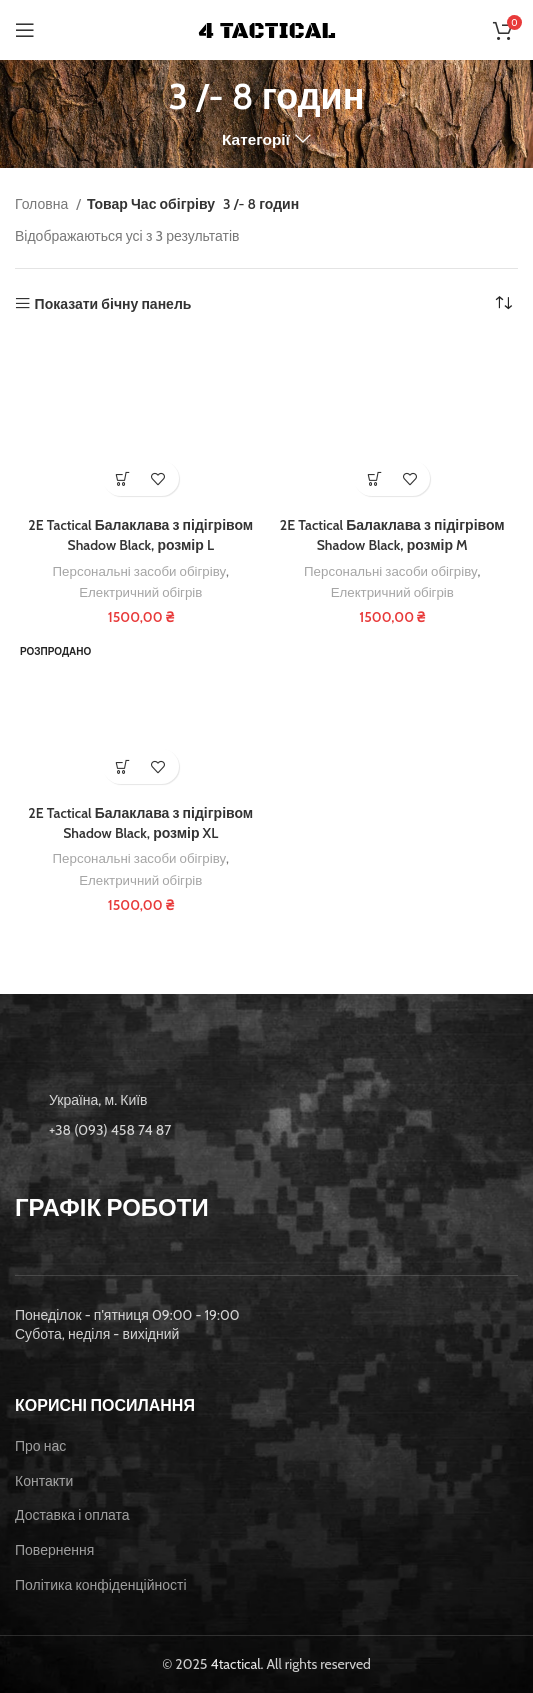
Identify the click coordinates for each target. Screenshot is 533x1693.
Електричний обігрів (140, 592)
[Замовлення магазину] (503, 304)
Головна (43, 204)
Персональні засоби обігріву (140, 571)
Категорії (256, 139)
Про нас (40, 1446)
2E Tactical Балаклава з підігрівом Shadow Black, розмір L (140, 535)
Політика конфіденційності (101, 1585)
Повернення (54, 1550)
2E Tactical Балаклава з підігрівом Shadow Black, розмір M (392, 535)
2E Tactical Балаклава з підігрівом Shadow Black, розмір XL (140, 823)
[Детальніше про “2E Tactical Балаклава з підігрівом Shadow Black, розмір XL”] (123, 766)
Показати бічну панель (113, 303)
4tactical (236, 1664)
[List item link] (266, 1130)
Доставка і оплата (72, 1515)
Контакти (44, 1481)
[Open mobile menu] (25, 30)
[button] (123, 478)
